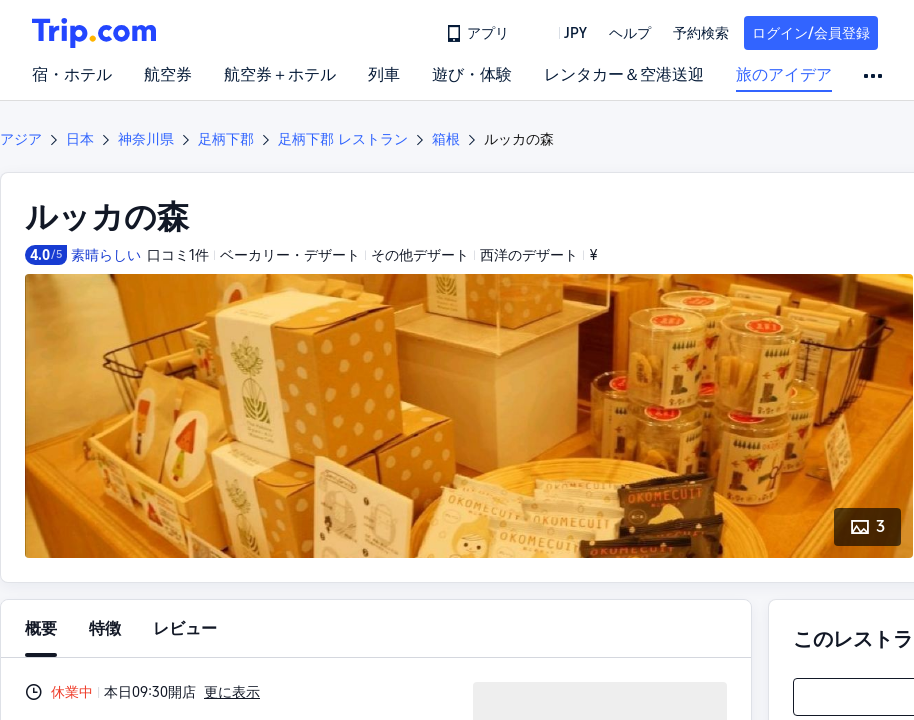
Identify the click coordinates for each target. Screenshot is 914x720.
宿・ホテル (72, 75)
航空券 (168, 75)
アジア (21, 139)
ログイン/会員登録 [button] (811, 33)
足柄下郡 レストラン (343, 139)
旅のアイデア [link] (784, 75)
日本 (80, 139)
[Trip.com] (94, 33)
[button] (561, 33)
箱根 (446, 139)
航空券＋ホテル (280, 75)
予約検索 (701, 33)
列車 (384, 75)
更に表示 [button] (232, 692)
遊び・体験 (472, 75)
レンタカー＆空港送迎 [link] (624, 75)
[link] (479, 33)
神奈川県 (146, 139)
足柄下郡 (226, 139)
